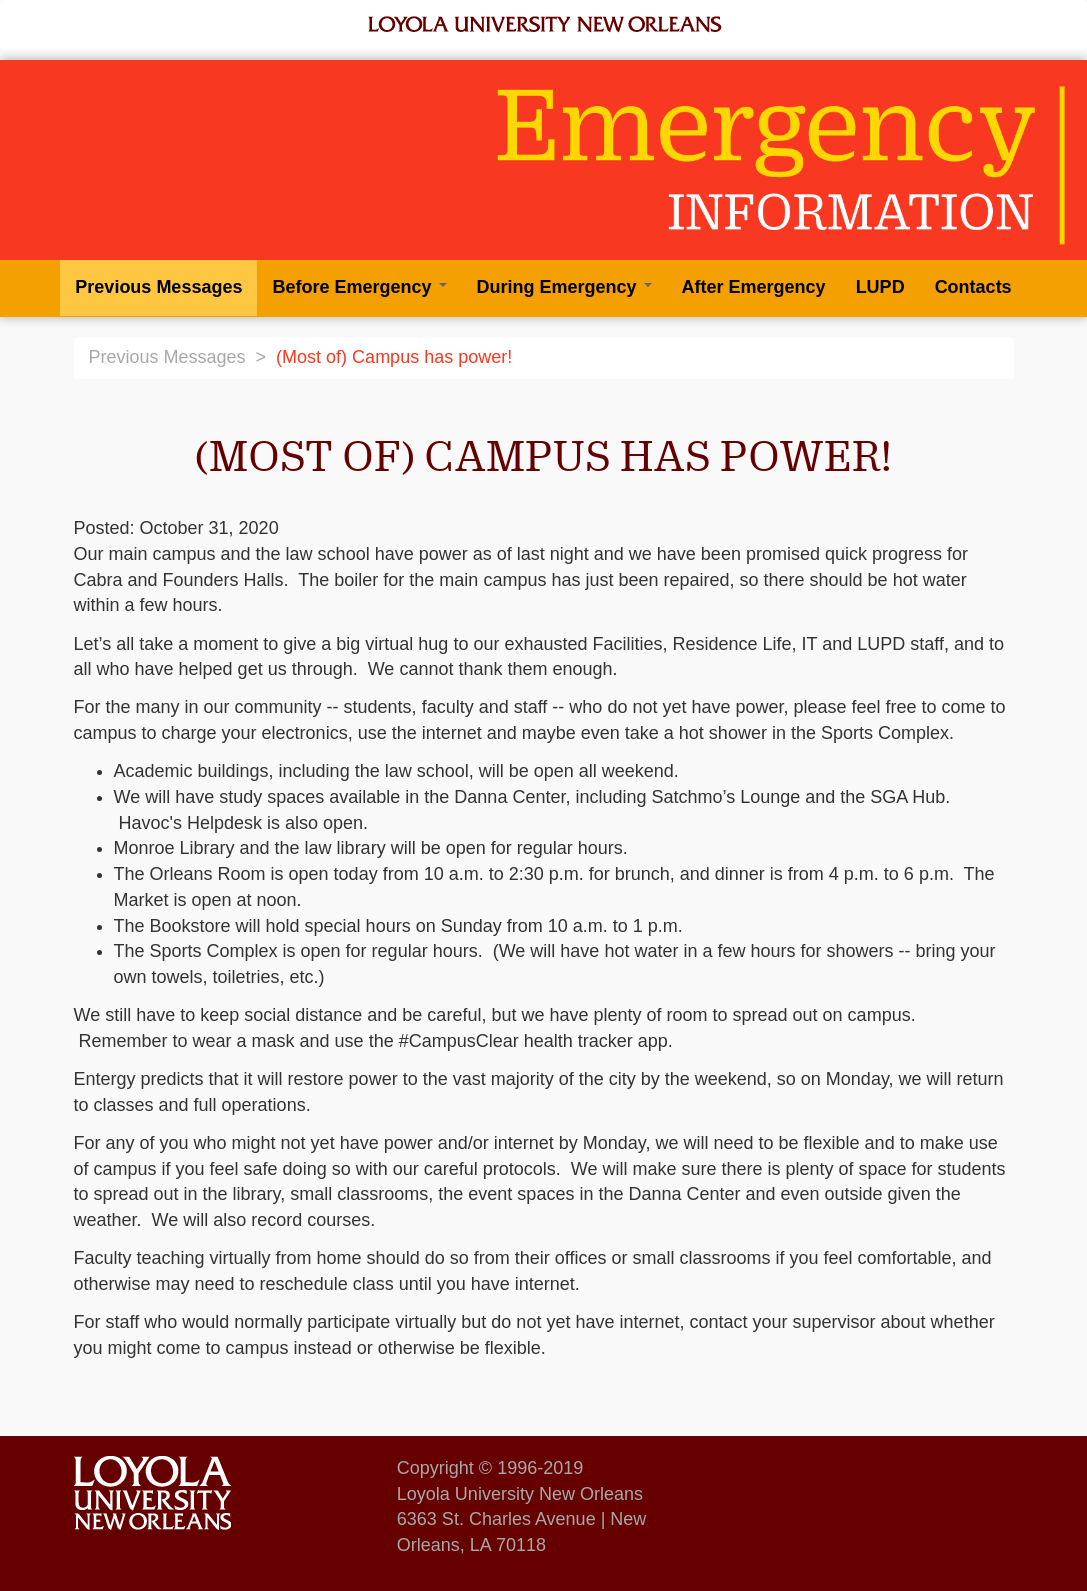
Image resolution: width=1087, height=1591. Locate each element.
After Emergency (754, 287)
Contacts (973, 287)
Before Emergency (359, 287)
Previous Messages (158, 287)
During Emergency (564, 287)
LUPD (880, 287)
